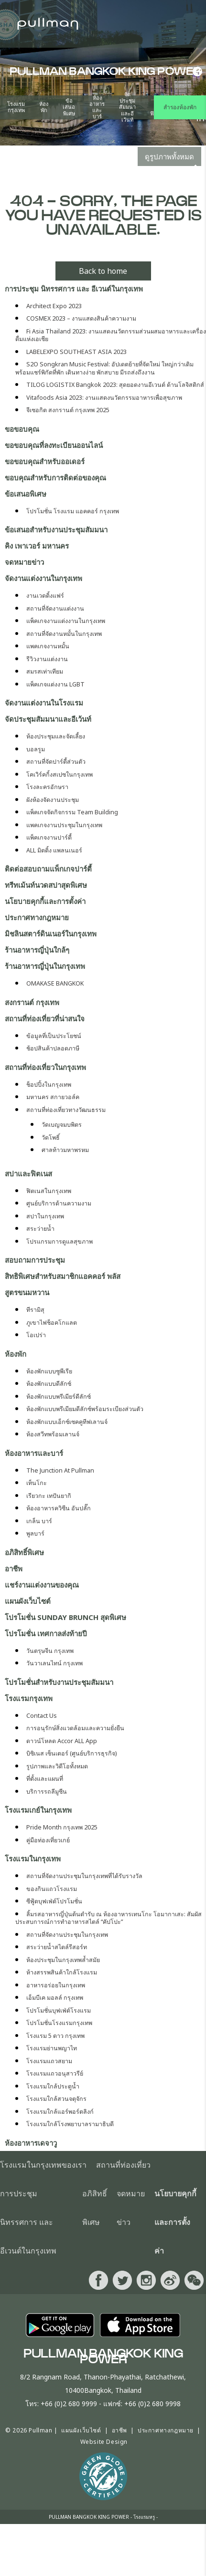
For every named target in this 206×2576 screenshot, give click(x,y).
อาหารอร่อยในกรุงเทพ (55, 1985)
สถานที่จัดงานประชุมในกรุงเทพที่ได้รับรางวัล (84, 1876)
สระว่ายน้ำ (40, 1229)
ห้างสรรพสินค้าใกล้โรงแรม (61, 1972)
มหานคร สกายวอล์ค (52, 1097)
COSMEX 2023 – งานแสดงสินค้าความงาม (81, 318)
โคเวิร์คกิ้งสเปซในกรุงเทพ (59, 774)
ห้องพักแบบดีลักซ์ (48, 1384)
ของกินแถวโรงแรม (51, 1889)
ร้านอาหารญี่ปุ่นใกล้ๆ (37, 950)
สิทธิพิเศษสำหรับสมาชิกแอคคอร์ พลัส (62, 1276)
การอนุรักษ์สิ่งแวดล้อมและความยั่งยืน (75, 1728)
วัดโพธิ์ (51, 1137)
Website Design (104, 2442)
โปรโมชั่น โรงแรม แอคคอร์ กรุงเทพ (72, 511)
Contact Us (41, 1716)
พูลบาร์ (35, 1533)
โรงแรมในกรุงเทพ (33, 1858)
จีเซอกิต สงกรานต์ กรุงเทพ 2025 (67, 410)
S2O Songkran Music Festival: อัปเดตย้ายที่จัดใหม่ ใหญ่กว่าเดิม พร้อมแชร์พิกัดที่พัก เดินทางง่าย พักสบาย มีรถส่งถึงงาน (104, 368)
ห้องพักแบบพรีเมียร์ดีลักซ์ (58, 1396)
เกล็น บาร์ (39, 1521)
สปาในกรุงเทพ (45, 1216)
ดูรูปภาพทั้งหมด (169, 156)
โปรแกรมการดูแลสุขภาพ (59, 1241)
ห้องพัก (43, 107)
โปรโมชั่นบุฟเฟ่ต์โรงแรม (58, 2010)
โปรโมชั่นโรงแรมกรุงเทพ (59, 2023)
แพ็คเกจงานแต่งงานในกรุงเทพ (65, 621)
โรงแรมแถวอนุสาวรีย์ (54, 2073)
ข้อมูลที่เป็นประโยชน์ (53, 1036)
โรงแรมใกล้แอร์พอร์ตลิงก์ (60, 2112)
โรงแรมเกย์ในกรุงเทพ (38, 1810)
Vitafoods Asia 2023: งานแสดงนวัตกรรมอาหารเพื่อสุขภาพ (104, 398)
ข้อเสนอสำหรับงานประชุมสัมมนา (56, 529)
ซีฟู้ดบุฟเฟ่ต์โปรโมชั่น (54, 1901)
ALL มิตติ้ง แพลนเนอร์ (54, 850)
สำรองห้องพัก (179, 107)
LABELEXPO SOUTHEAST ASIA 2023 (76, 352)
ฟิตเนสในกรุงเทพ (48, 1191)
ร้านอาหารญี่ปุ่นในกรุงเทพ (45, 966)
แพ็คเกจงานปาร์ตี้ (49, 837)
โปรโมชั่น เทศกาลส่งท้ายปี (46, 1633)
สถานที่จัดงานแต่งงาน (55, 608)
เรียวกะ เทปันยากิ (48, 1496)
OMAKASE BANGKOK (55, 983)
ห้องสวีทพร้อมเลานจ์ (52, 1434)
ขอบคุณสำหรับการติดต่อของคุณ (55, 477)
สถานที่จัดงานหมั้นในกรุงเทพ (64, 634)
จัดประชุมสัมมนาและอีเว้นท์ (127, 107)
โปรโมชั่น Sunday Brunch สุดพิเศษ (65, 1617)
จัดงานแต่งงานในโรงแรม (44, 702)
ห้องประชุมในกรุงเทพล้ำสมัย (63, 1960)
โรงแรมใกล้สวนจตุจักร (56, 2099)
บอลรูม (35, 749)
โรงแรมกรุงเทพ (16, 107)
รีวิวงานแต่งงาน (47, 659)
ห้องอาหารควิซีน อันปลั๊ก (58, 1508)
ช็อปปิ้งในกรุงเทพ (48, 1084)
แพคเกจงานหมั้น (47, 646)
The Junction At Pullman (60, 1470)
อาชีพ (13, 1568)
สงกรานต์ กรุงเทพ (32, 1002)
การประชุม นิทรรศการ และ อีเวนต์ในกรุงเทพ (74, 288)
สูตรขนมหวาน (27, 1292)
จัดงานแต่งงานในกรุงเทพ (43, 578)
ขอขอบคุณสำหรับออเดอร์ (45, 461)
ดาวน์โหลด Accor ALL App (61, 1741)
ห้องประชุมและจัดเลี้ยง (55, 736)
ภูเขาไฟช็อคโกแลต (51, 1323)
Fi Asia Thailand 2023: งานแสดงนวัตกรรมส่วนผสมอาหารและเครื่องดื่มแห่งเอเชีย (110, 335)
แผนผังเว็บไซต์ (28, 1601)
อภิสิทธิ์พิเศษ (24, 1552)
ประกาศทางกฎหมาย (37, 917)
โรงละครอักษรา (47, 787)
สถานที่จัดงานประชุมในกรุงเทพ (67, 1935)
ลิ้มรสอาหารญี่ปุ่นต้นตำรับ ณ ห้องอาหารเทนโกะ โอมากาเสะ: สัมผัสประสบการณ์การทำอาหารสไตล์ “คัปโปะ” (108, 1918)
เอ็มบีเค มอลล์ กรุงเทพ (54, 1998)
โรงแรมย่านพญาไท (51, 2048)
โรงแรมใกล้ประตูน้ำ (52, 2086)
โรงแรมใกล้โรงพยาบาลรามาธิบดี (70, 2124)
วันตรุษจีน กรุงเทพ (50, 1651)
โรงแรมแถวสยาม (49, 2061)
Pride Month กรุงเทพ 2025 (62, 1827)
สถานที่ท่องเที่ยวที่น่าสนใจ (45, 1018)
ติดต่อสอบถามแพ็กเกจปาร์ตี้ (48, 868)
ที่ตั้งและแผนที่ (44, 1779)
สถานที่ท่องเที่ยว (123, 2165)
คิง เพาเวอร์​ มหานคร (37, 546)
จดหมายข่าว (24, 562)
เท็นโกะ (36, 1483)
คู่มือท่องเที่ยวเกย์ (48, 1840)
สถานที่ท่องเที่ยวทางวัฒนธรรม (66, 1110)
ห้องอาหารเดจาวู (31, 2143)
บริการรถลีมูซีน (46, 1791)
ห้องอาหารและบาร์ (97, 107)
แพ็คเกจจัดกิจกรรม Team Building (72, 812)
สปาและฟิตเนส (28, 1173)
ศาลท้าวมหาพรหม (65, 1150)
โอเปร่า (36, 1335)
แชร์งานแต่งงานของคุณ (42, 1584)
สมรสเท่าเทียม (44, 671)
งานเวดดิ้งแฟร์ (45, 596)
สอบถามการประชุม (35, 1260)
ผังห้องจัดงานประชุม (52, 800)
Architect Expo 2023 (54, 306)
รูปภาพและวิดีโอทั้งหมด (57, 1766)
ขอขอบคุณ (22, 429)
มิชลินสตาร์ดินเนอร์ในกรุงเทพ (51, 933)
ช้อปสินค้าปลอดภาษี (52, 1048)
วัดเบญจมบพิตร (62, 1125)
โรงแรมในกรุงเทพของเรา (43, 2165)
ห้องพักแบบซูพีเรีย (49, 1371)
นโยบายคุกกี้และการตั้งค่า (45, 901)
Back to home (103, 271)
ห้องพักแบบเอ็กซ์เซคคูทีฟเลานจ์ (67, 1422)
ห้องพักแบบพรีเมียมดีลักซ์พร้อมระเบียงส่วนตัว (84, 1409)
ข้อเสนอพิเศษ (69, 107)
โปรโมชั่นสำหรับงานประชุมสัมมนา (59, 1682)
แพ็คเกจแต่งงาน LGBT (55, 684)
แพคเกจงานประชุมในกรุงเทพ (64, 825)
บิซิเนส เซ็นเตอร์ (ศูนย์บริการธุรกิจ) (71, 1753)
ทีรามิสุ (35, 1310)
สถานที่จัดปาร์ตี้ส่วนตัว (56, 762)
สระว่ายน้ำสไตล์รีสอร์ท (56, 1947)
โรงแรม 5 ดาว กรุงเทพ (55, 2036)
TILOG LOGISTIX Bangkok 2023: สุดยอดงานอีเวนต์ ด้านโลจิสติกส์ (115, 385)
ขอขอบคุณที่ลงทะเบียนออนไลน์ (54, 445)
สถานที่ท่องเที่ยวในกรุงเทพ (45, 1067)
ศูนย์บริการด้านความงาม (58, 1203)
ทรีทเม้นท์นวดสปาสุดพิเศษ (46, 885)
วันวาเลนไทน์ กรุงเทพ (54, 1663)
